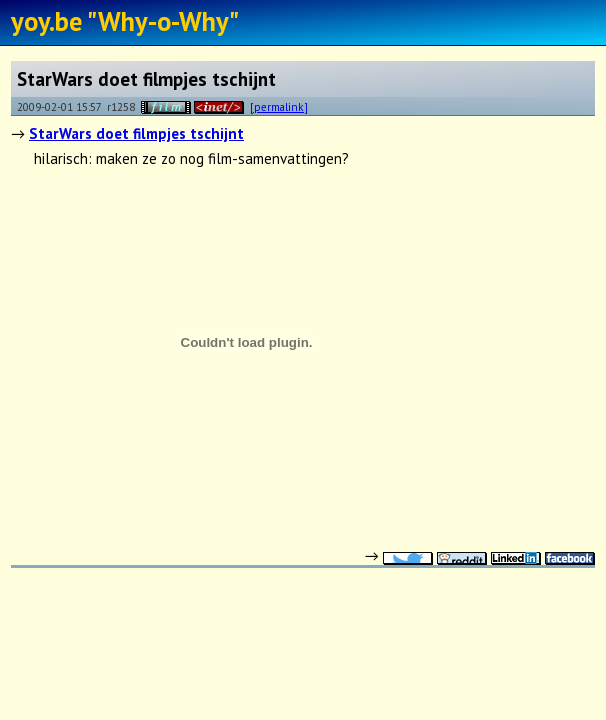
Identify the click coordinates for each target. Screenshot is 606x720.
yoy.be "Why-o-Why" (125, 21)
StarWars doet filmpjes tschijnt (136, 133)
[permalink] (279, 106)
